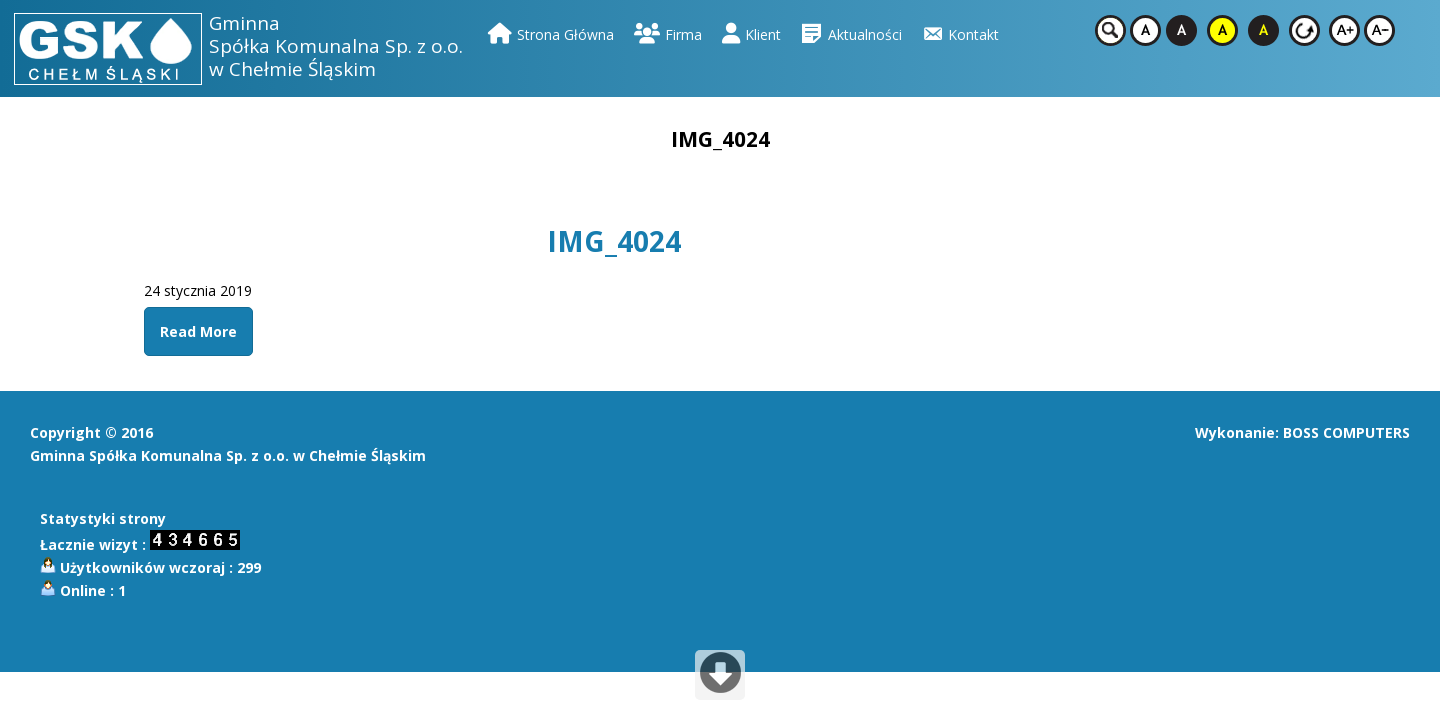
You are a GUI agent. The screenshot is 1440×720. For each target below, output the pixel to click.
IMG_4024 (614, 241)
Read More (198, 331)
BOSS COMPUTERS (1346, 432)
